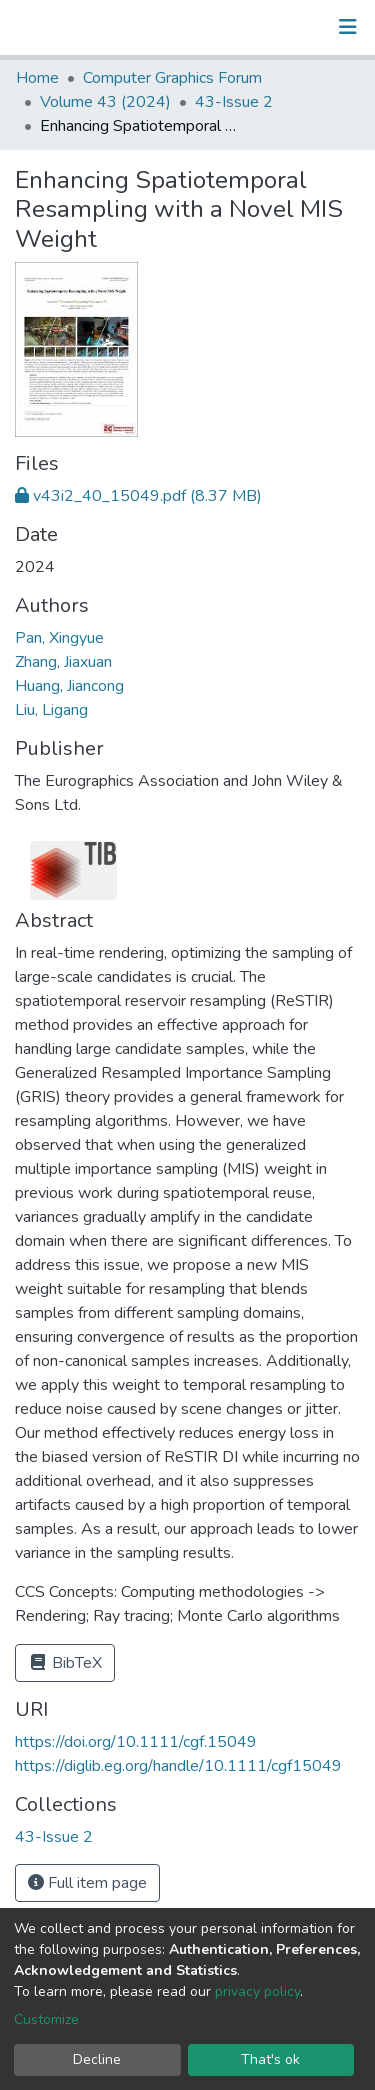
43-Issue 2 (234, 102)
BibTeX (65, 1663)
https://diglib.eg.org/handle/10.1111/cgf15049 (178, 1766)
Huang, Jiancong (69, 686)
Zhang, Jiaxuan (63, 662)
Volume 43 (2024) (105, 102)
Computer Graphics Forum (172, 78)
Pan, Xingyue (59, 638)
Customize (46, 2019)
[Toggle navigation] (348, 27)
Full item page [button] (87, 1883)
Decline (97, 2059)
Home (37, 78)
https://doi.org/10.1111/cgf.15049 (136, 1742)
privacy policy (257, 1991)
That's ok (270, 2059)
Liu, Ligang (51, 710)
